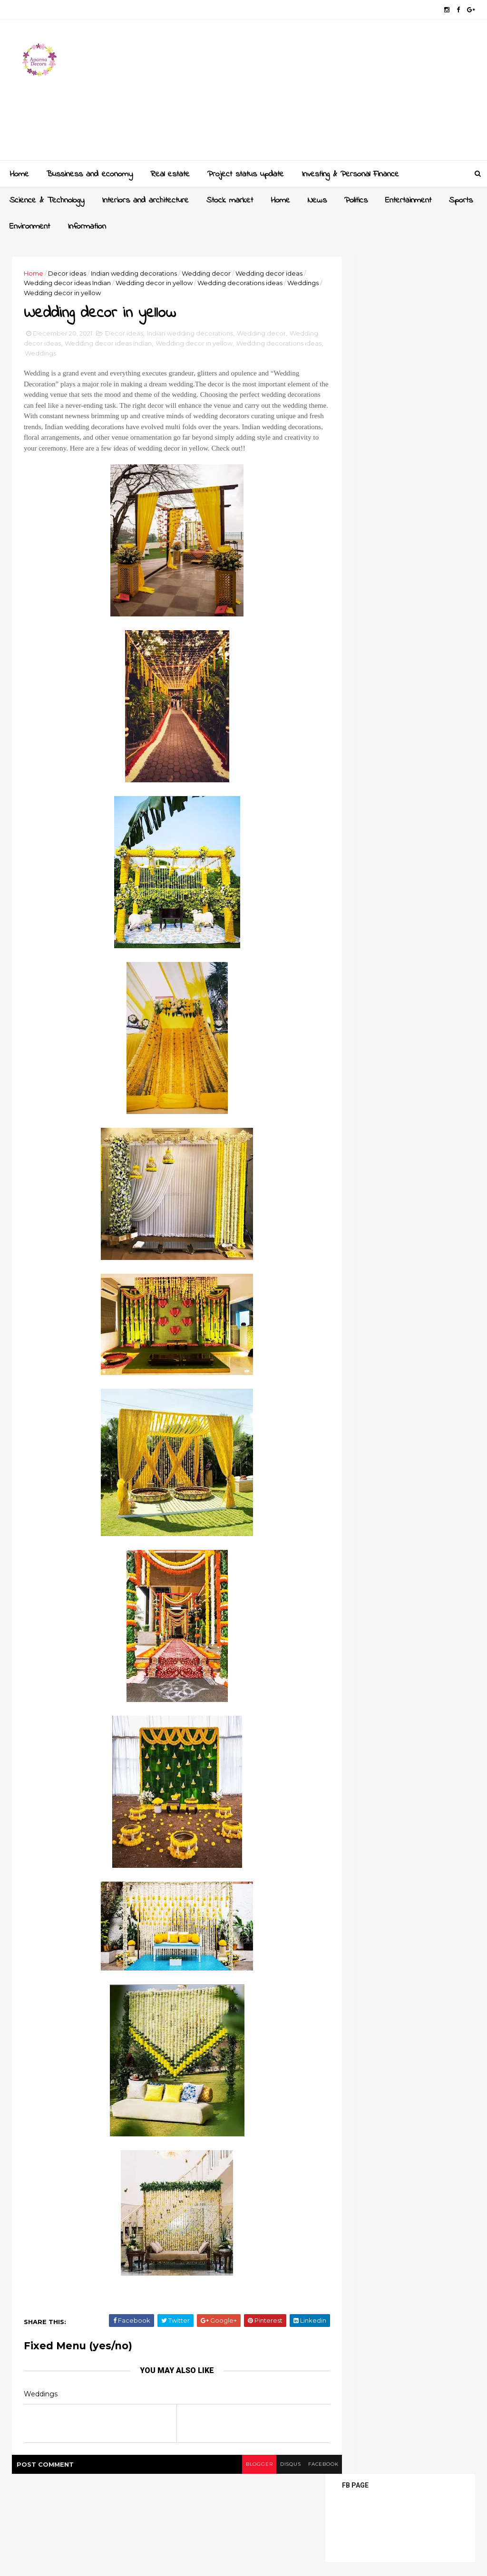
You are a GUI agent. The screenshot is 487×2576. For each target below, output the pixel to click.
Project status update (244, 173)
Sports (460, 199)
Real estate (169, 173)
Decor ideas (70, 272)
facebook (287, 2478)
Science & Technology (46, 199)
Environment (29, 225)
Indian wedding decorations (137, 272)
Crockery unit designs (408, 602)
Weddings (64, 292)
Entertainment (407, 199)
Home (18, 173)
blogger (218, 2478)
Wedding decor (209, 272)
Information (86, 225)
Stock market (228, 199)
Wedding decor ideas (61, 346)
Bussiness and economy (88, 173)
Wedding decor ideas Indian (92, 282)
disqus (252, 2478)
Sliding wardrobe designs (413, 534)
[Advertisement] (298, 93)
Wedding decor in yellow (178, 282)
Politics (355, 199)
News (316, 199)
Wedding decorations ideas (70, 356)
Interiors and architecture (144, 199)
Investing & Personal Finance (349, 173)
